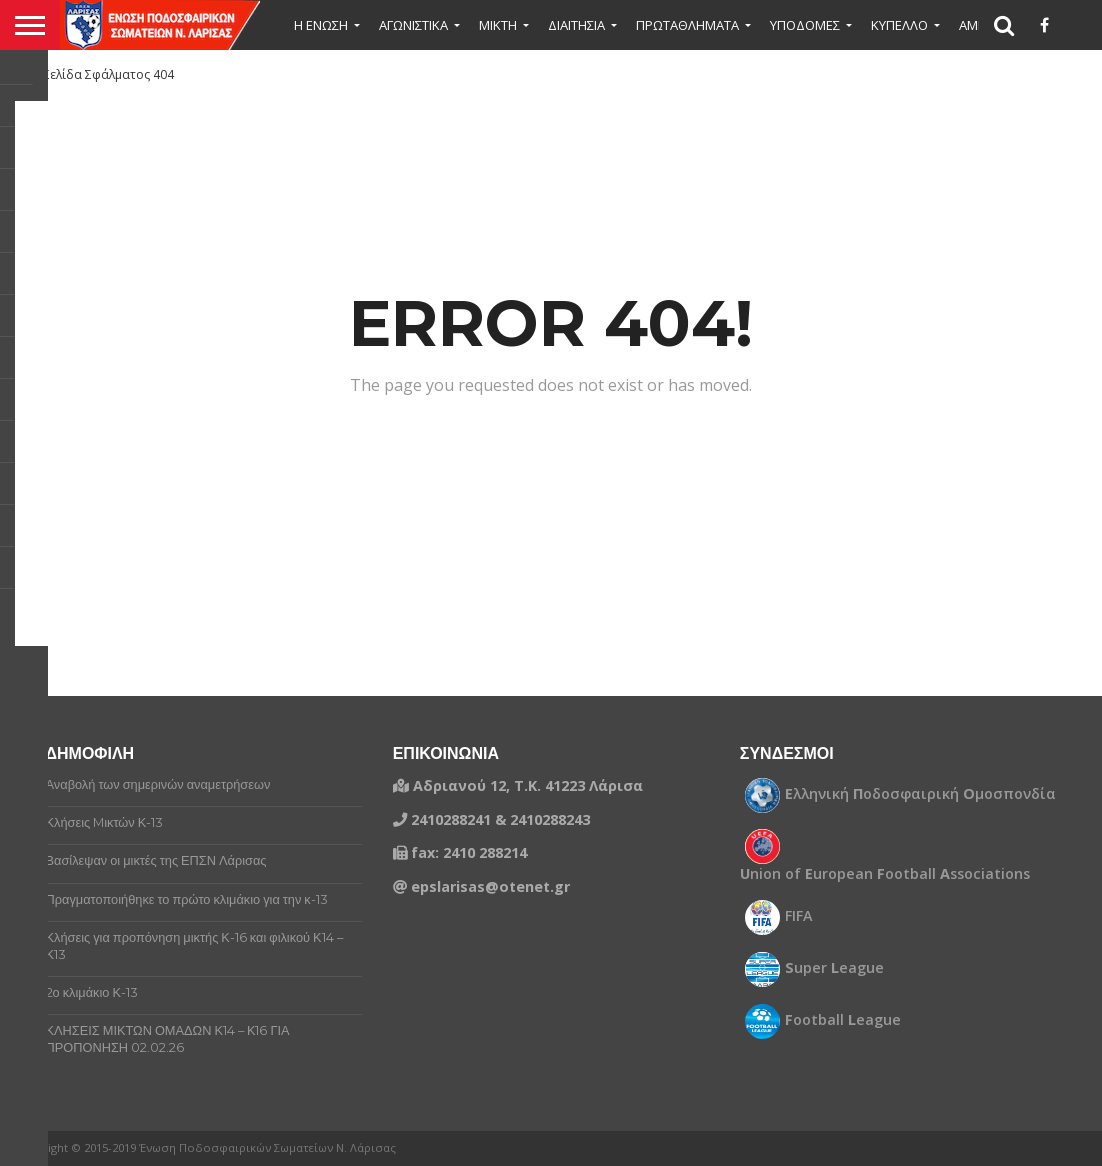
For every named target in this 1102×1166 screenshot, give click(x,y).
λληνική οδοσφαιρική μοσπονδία (920, 794)
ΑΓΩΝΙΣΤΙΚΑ (413, 25)
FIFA (799, 916)
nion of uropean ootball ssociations (885, 874)
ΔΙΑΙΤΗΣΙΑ (576, 25)
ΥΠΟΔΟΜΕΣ (805, 25)
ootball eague (843, 1020)
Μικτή (498, 25)
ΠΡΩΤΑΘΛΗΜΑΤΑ (687, 25)
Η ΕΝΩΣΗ (321, 25)
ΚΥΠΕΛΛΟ (899, 25)
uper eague (834, 968)
